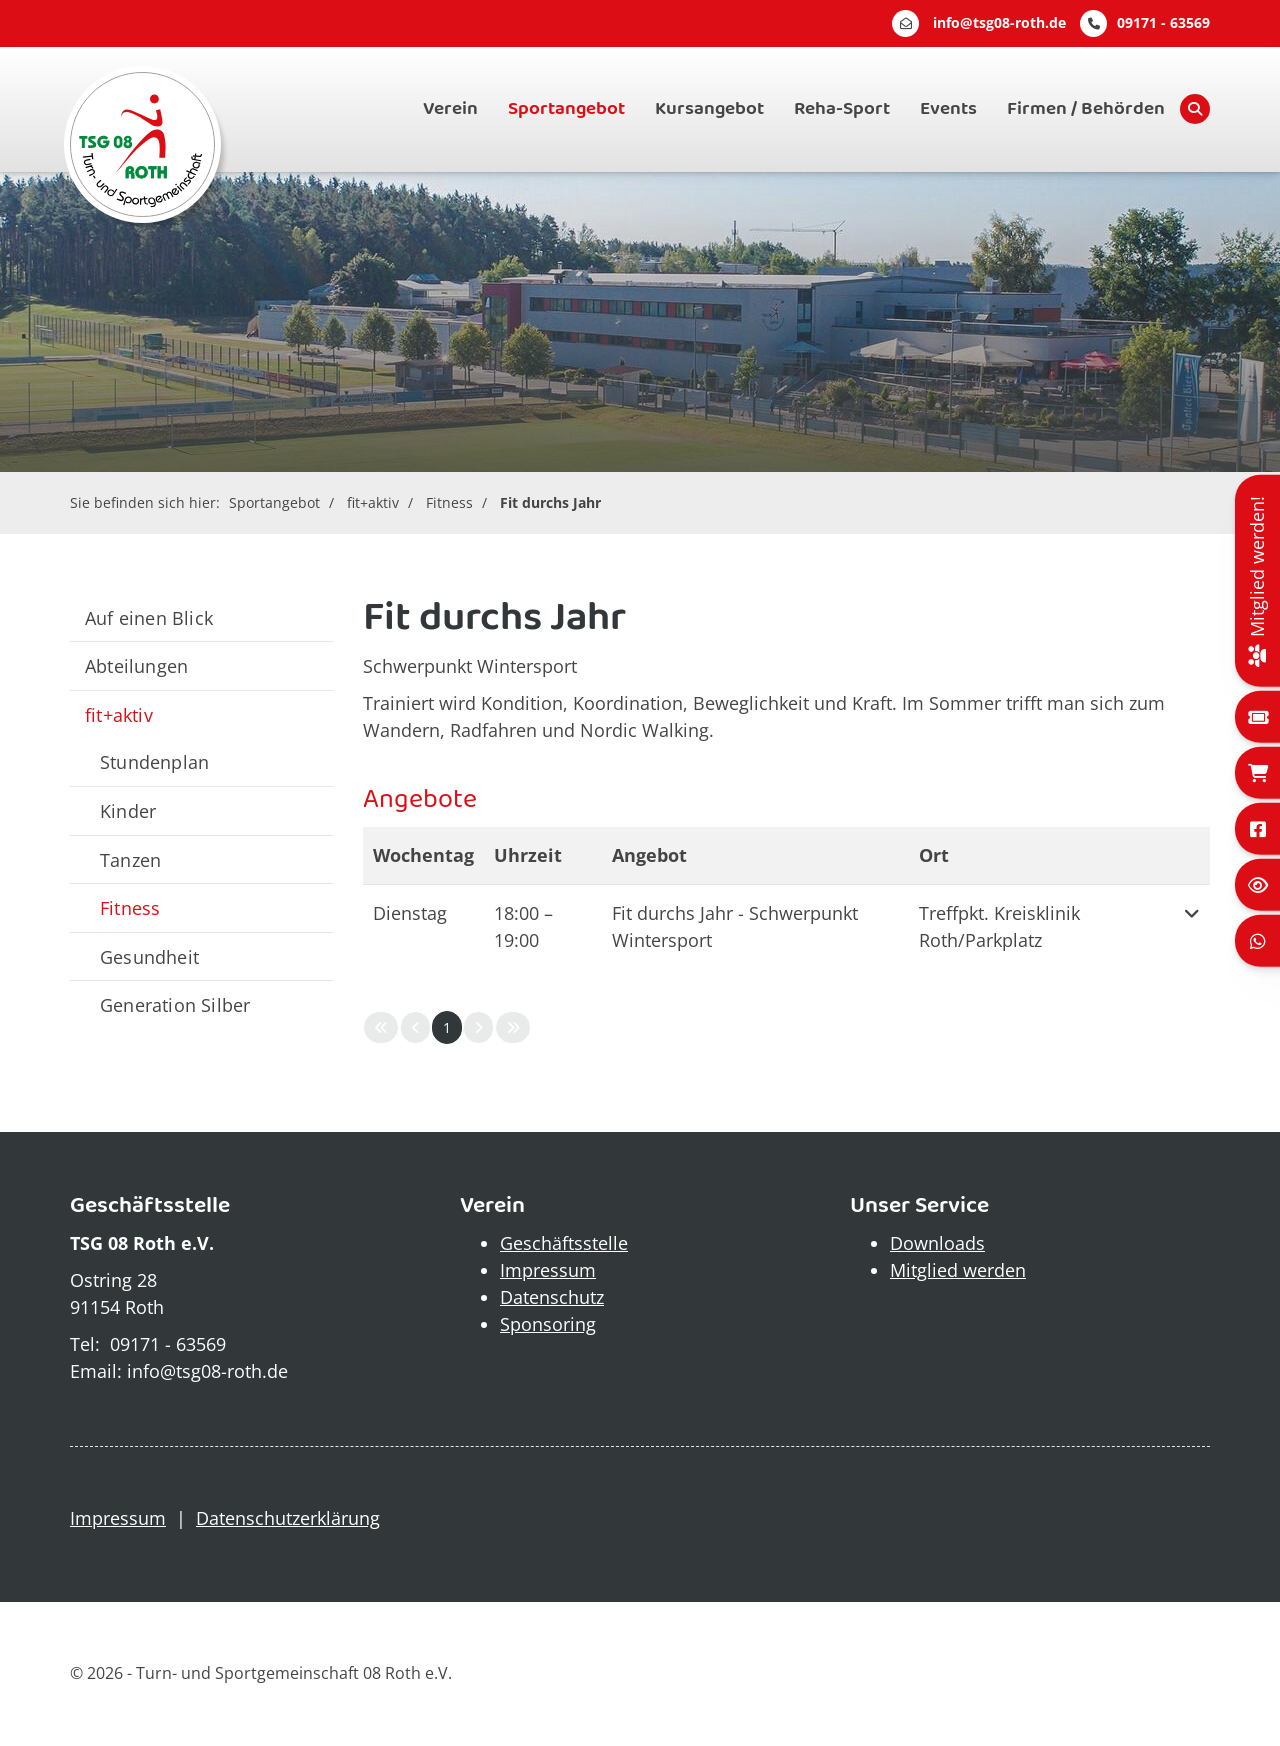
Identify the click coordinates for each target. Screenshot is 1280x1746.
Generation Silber (175, 1004)
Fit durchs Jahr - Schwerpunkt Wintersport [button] (735, 926)
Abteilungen (136, 665)
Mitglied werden (958, 1270)
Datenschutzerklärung (288, 1518)
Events (948, 109)
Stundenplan (154, 761)
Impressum (548, 1270)
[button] (1192, 927)
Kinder (128, 810)
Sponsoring (548, 1324)
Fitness (449, 502)
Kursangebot (709, 109)
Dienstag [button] (410, 913)
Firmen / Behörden (1086, 109)
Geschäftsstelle (564, 1243)
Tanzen (130, 859)
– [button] (523, 926)
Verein (450, 109)
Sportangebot (566, 109)
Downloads (937, 1243)
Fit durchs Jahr (550, 502)
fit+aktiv (373, 502)
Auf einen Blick (149, 617)
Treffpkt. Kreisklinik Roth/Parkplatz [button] (999, 926)
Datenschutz (552, 1297)
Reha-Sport (842, 109)
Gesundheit (149, 956)
